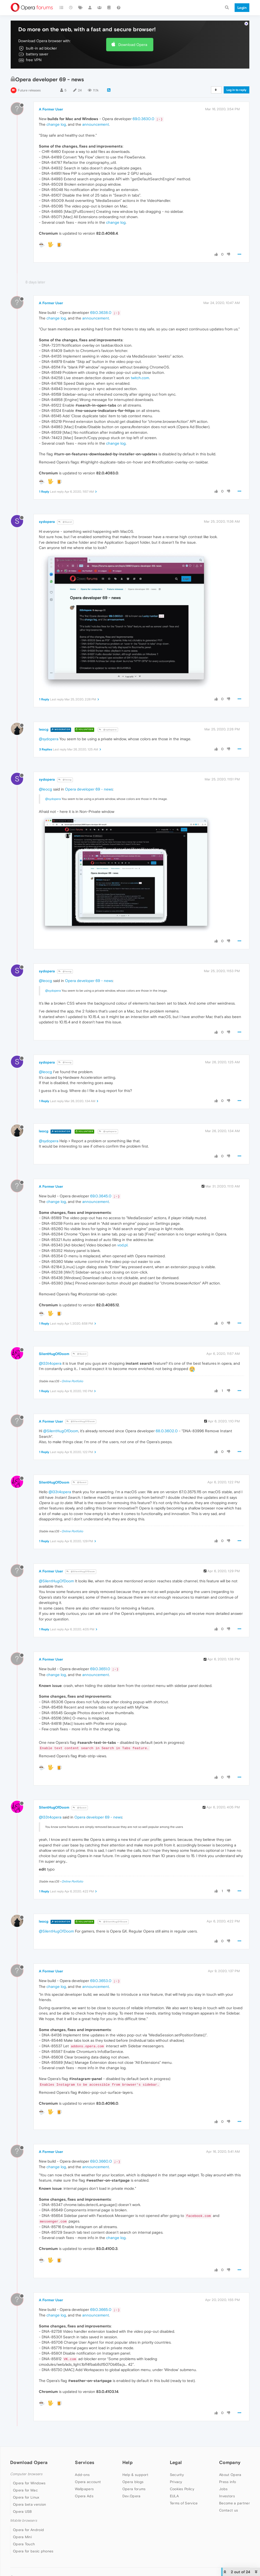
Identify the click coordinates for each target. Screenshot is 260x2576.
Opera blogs (132, 2482)
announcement (95, 124)
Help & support (135, 2475)
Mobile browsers (23, 2520)
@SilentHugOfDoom (81, 1421)
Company (229, 2462)
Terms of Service (184, 2503)
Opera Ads (84, 2496)
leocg (43, 729)
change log (56, 124)
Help (127, 2462)
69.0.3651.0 (100, 1669)
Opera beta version (29, 2504)
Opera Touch (24, 2544)
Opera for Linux (26, 2497)
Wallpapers (84, 2489)
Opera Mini (22, 2537)
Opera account (88, 2482)
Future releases (29, 90)
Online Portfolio (72, 1381)
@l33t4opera (50, 1363)
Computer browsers (26, 2474)
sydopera (47, 522)
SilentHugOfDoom (54, 1354)
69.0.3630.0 (143, 119)
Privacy (176, 2482)
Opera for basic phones (33, 2551)
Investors (227, 2496)
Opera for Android (28, 2530)
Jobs (223, 2489)
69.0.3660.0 (101, 2161)
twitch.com (140, 378)
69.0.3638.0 (100, 312)
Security (177, 2475)
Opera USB (22, 2511)
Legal (176, 2462)
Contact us (228, 2510)
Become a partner (234, 2503)
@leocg (65, 780)
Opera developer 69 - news (89, 789)
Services (84, 2462)
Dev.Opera (131, 2496)
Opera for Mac (25, 2490)
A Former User (51, 109)
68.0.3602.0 (167, 1431)
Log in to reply (236, 90)
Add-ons (82, 2475)
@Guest (65, 522)
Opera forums (134, 2489)
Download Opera (132, 44)
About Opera (230, 2475)
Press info (227, 2482)
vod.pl (122, 1245)
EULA (174, 2496)
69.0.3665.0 (100, 2309)
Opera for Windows (29, 2483)
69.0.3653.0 (100, 1980)
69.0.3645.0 (100, 1196)
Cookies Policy (182, 2489)
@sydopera (108, 730)
